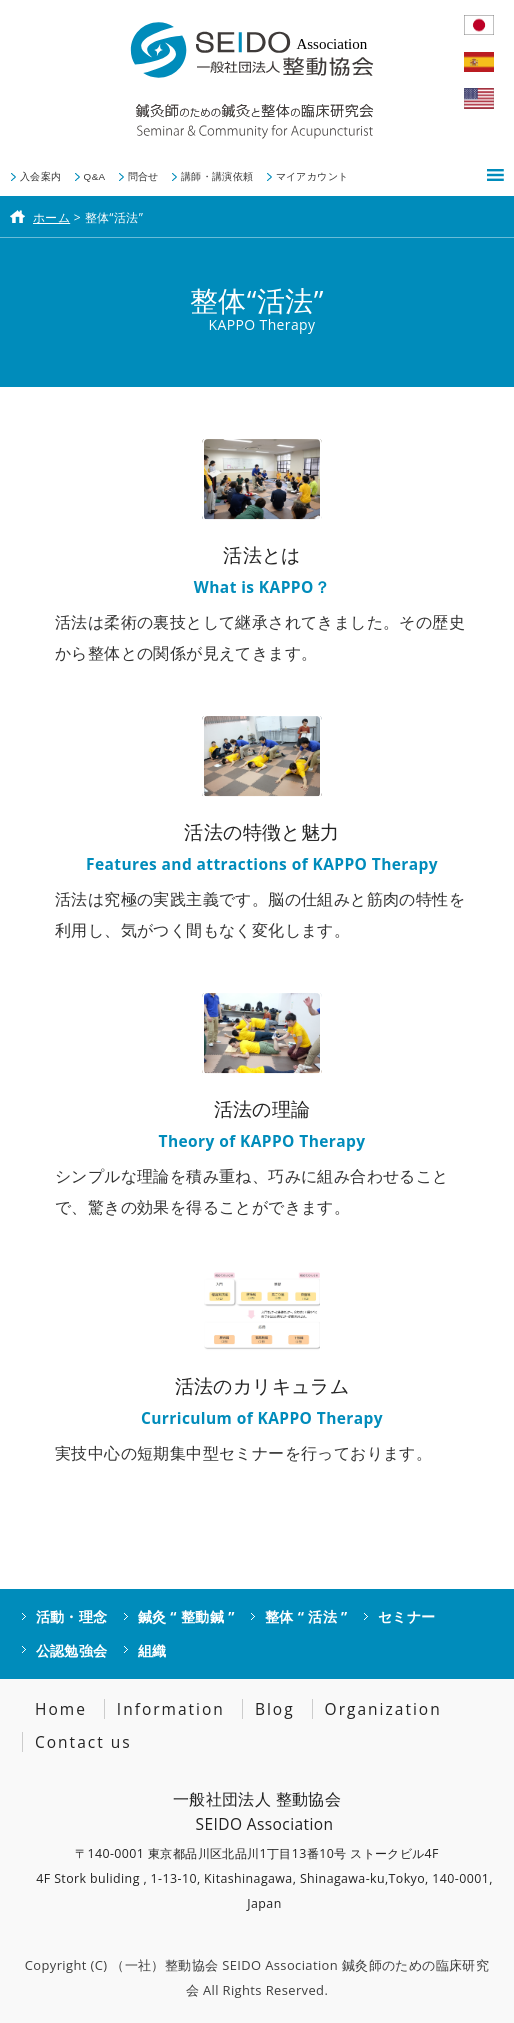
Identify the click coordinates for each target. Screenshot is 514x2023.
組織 (152, 1650)
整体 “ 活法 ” (306, 1616)
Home (61, 1709)
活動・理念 (72, 1616)
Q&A (95, 176)
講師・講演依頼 (217, 176)
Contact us (83, 1742)
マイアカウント (312, 176)
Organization (383, 1709)
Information (171, 1709)
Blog (275, 1709)
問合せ (143, 176)
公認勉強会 (72, 1650)
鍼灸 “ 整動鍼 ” (186, 1616)
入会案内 (41, 176)
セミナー (407, 1616)
